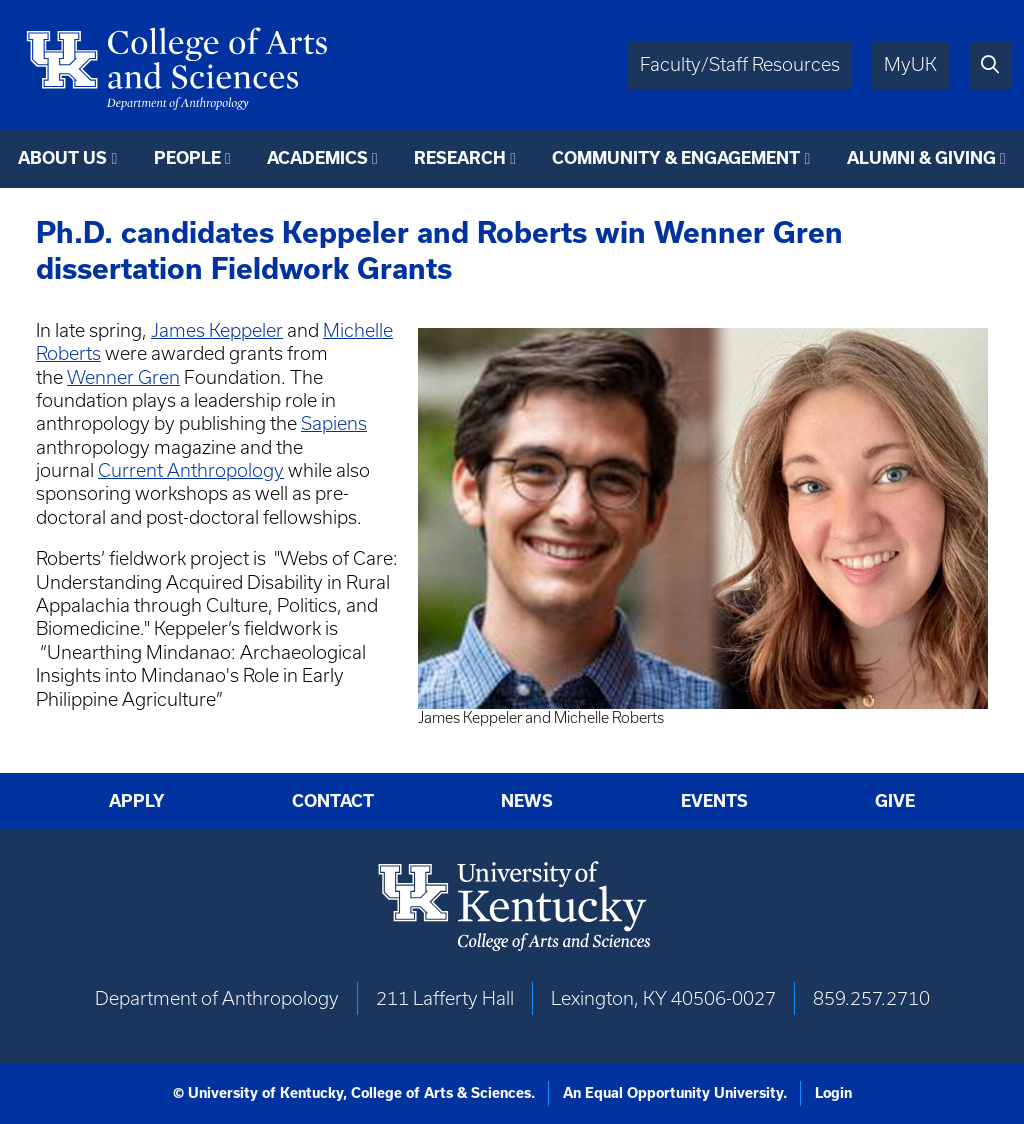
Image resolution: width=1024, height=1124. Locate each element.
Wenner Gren (123, 377)
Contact (333, 801)
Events (714, 801)
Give (895, 801)
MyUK (910, 64)
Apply (137, 801)
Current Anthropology (191, 470)
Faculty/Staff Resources (740, 64)
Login (833, 1093)
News (527, 801)
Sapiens (334, 423)
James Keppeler (217, 330)
